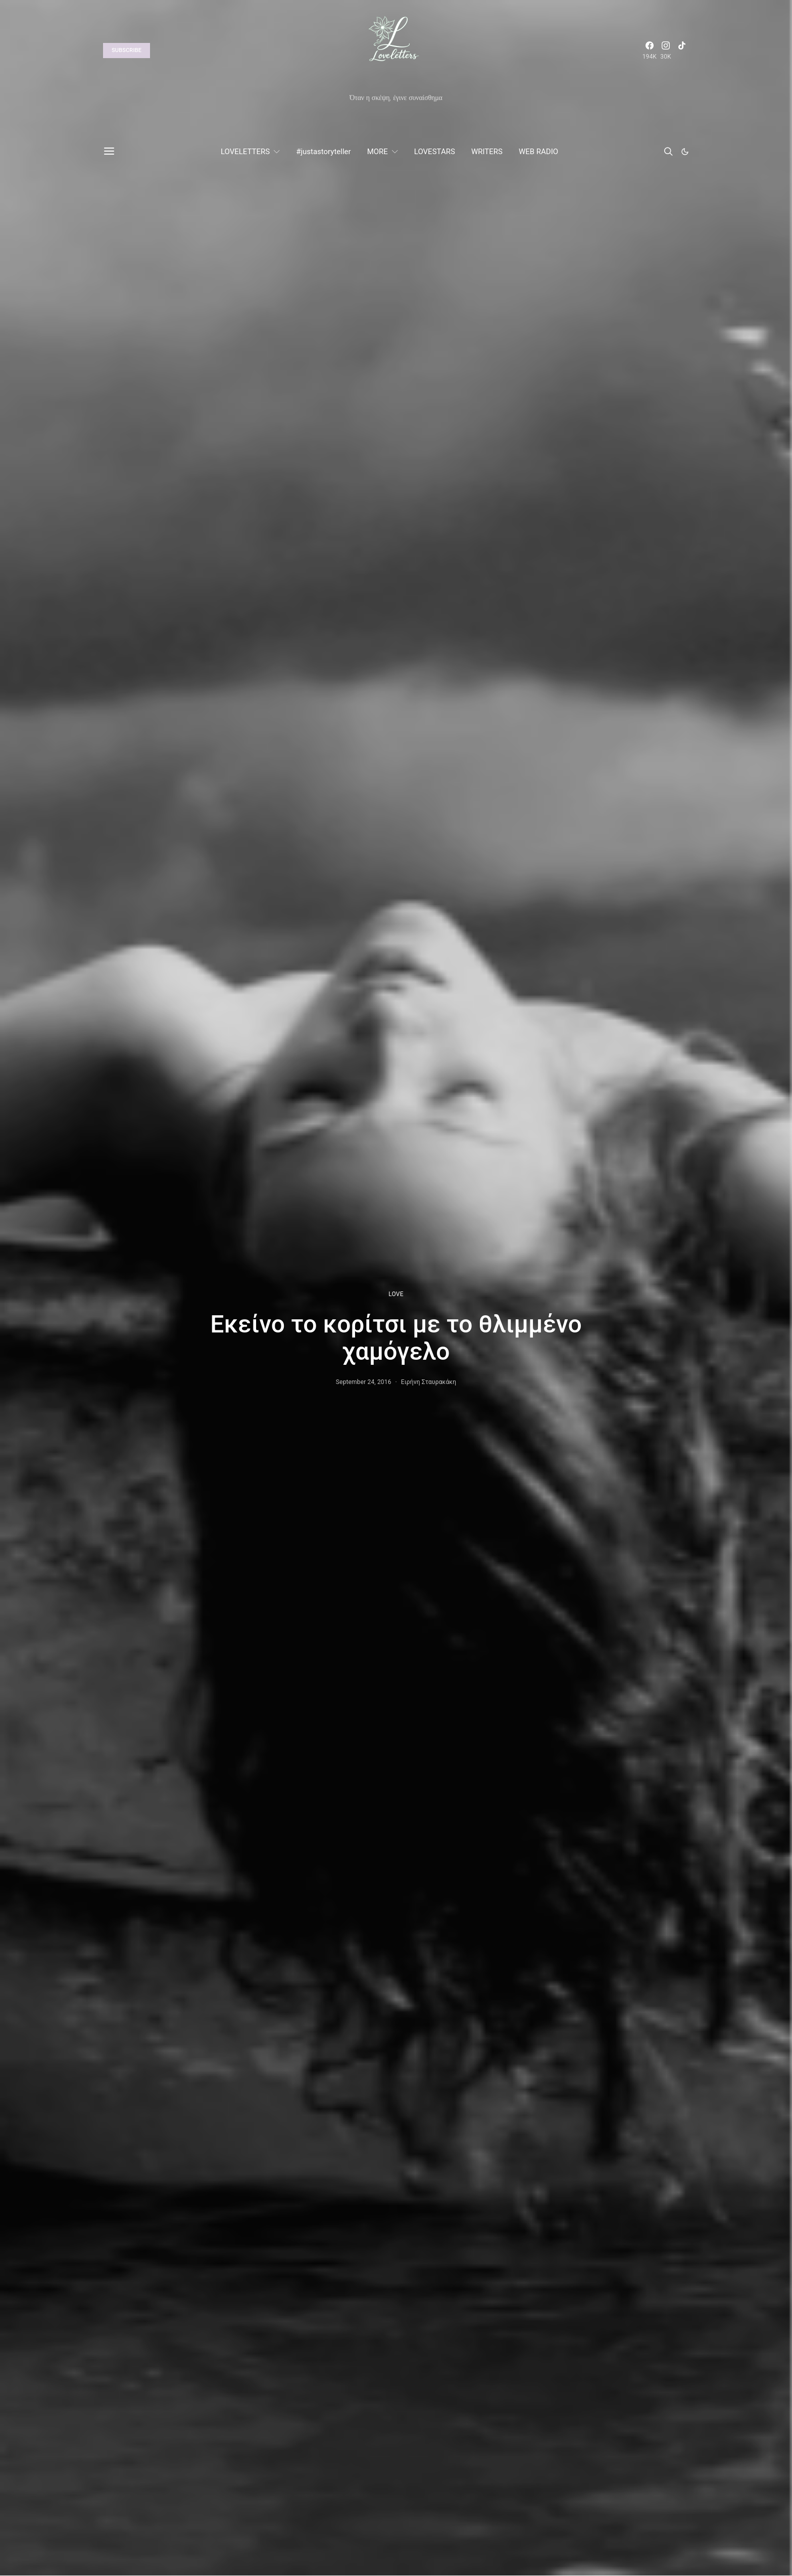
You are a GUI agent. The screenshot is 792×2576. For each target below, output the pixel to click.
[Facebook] (649, 50)
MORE (377, 151)
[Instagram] (666, 50)
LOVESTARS (434, 151)
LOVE (395, 1294)
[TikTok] (682, 50)
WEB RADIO (538, 151)
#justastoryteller (323, 151)
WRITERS (487, 151)
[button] (685, 152)
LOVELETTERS (245, 151)
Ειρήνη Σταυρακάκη (428, 1382)
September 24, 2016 (363, 1382)
